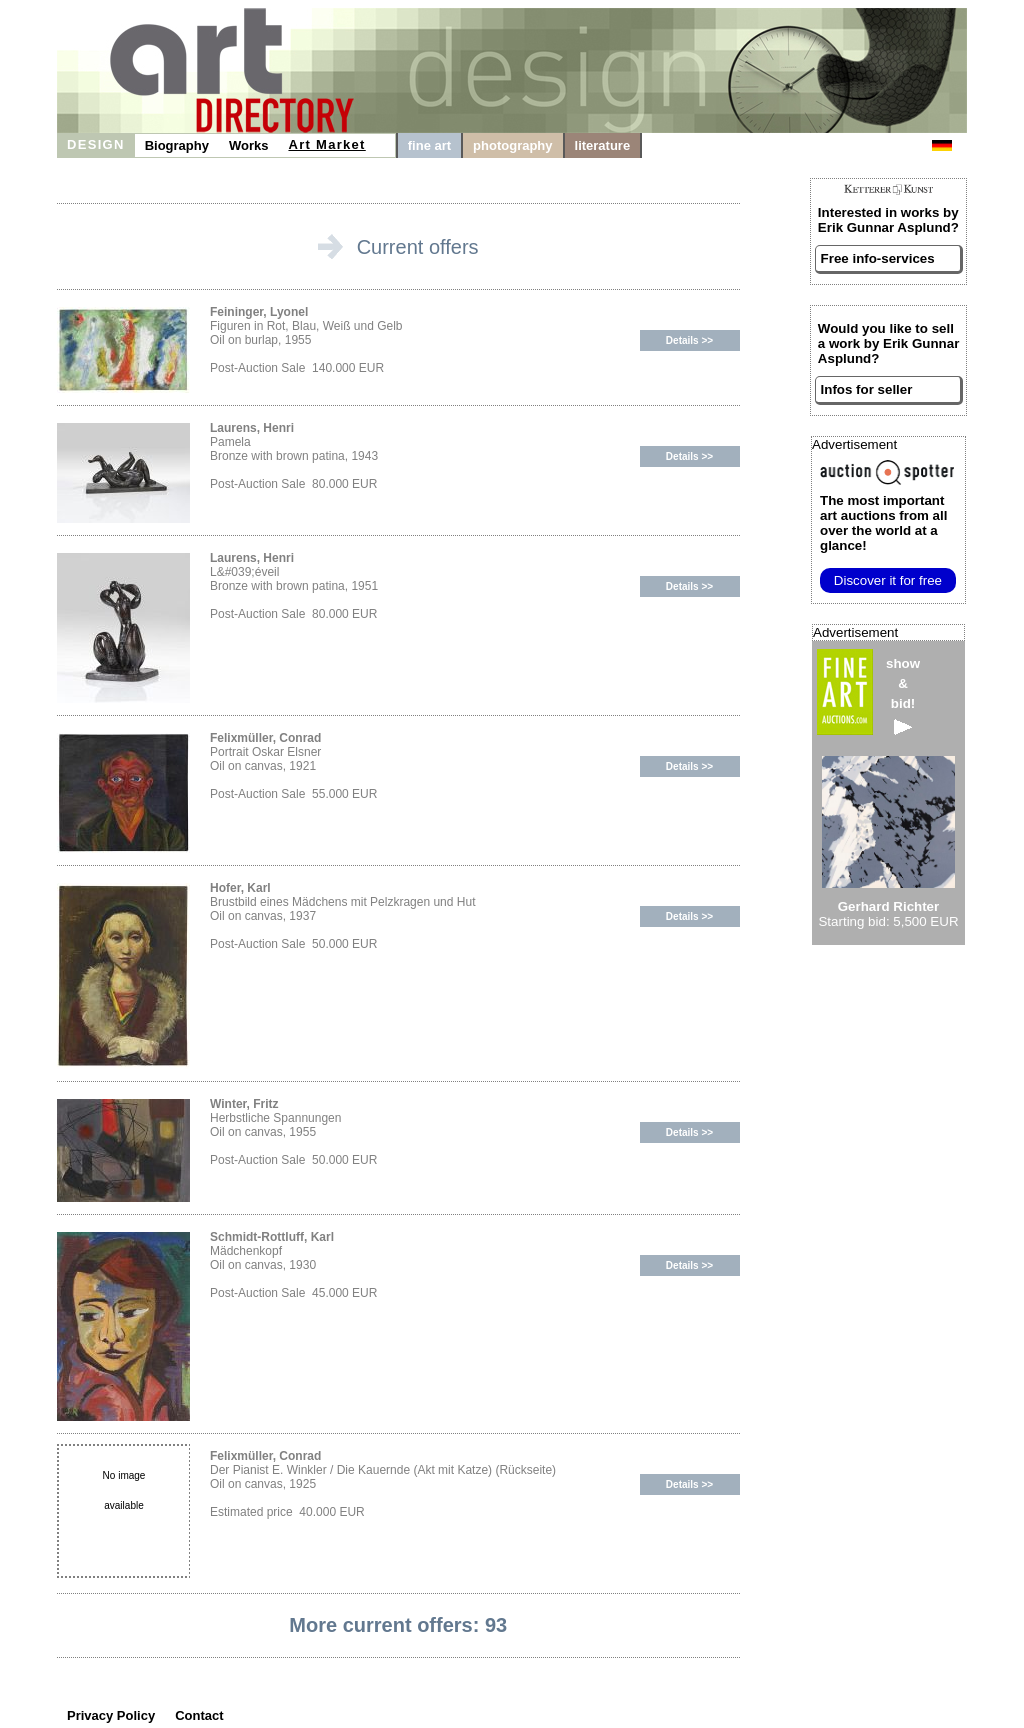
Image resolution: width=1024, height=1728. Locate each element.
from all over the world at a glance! (883, 523)
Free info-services (878, 258)
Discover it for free (888, 580)
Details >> (689, 340)
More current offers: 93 (398, 1625)
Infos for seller (867, 389)
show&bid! (903, 695)
